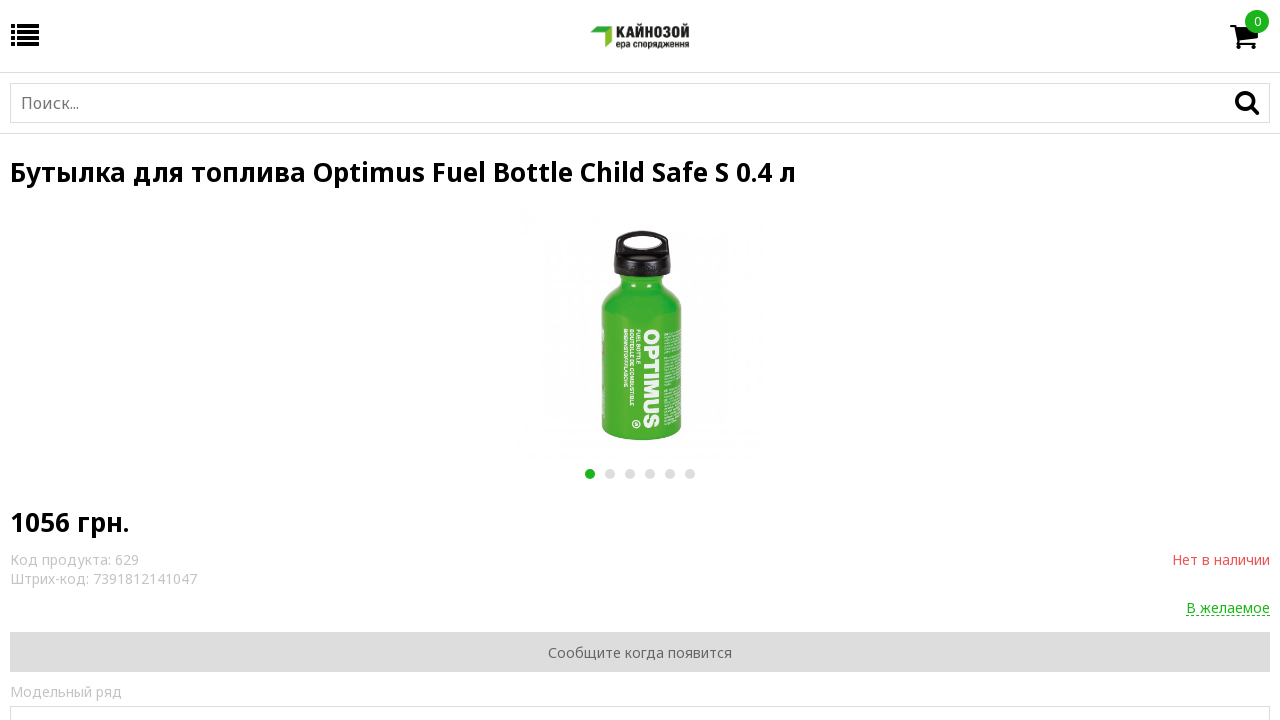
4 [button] (649, 474)
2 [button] (609, 474)
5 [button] (669, 474)
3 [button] (629, 474)
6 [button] (689, 474)
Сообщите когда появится (640, 652)
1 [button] (589, 474)
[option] (640, 335)
